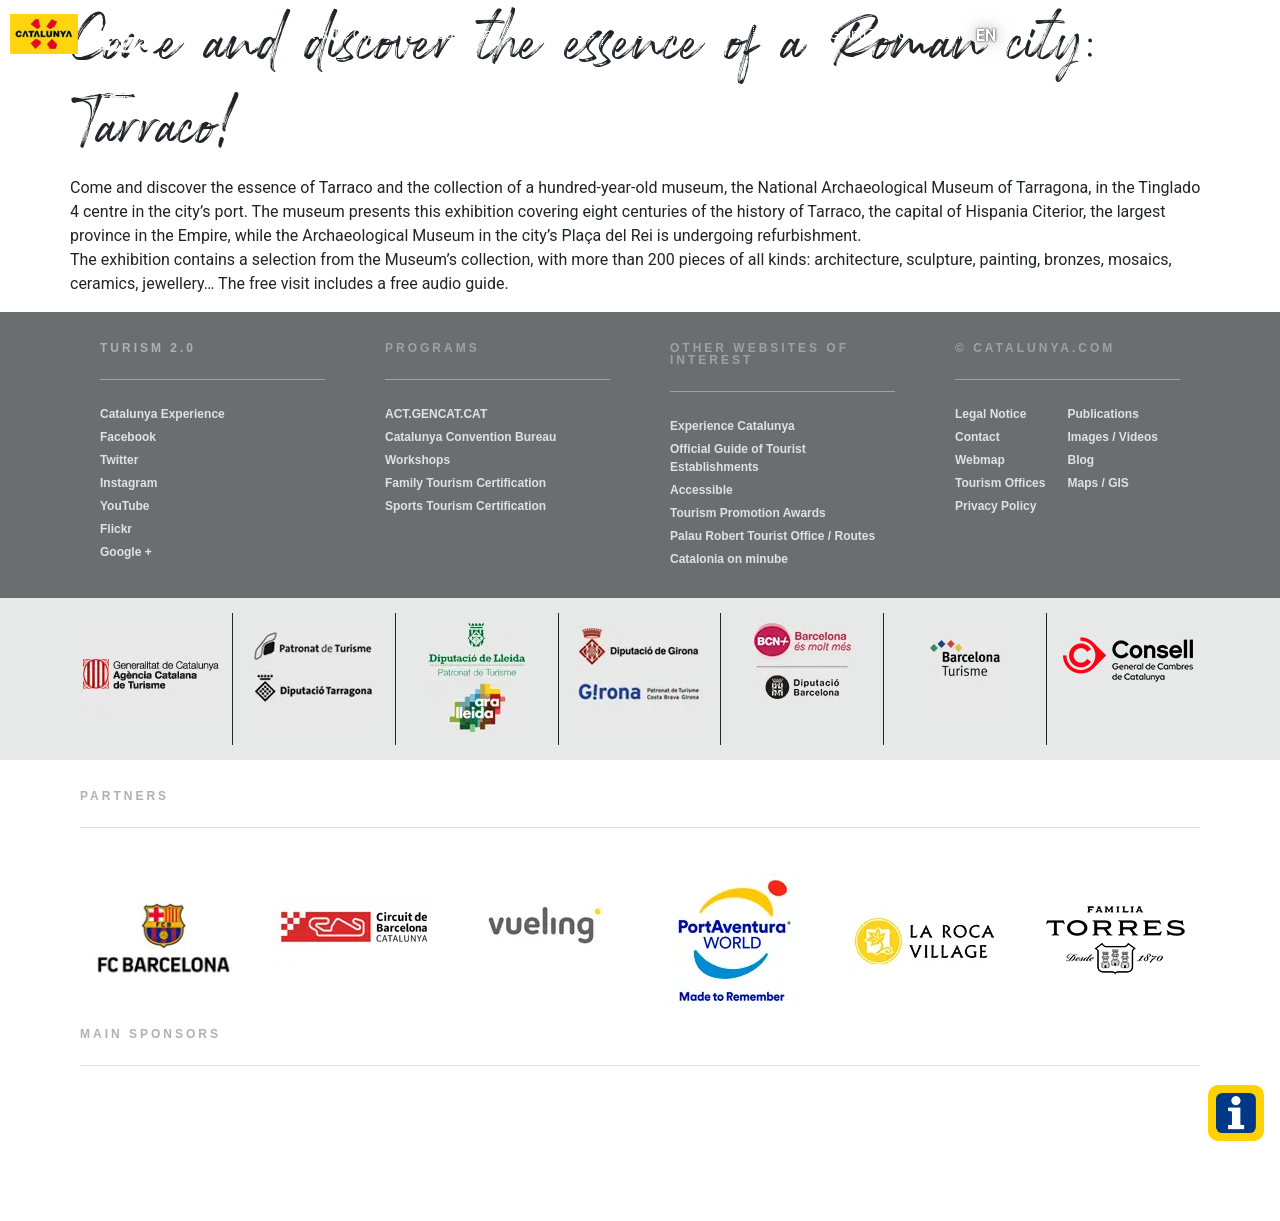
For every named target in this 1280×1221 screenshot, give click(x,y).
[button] (1253, 35)
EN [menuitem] (986, 34)
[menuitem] (986, 35)
